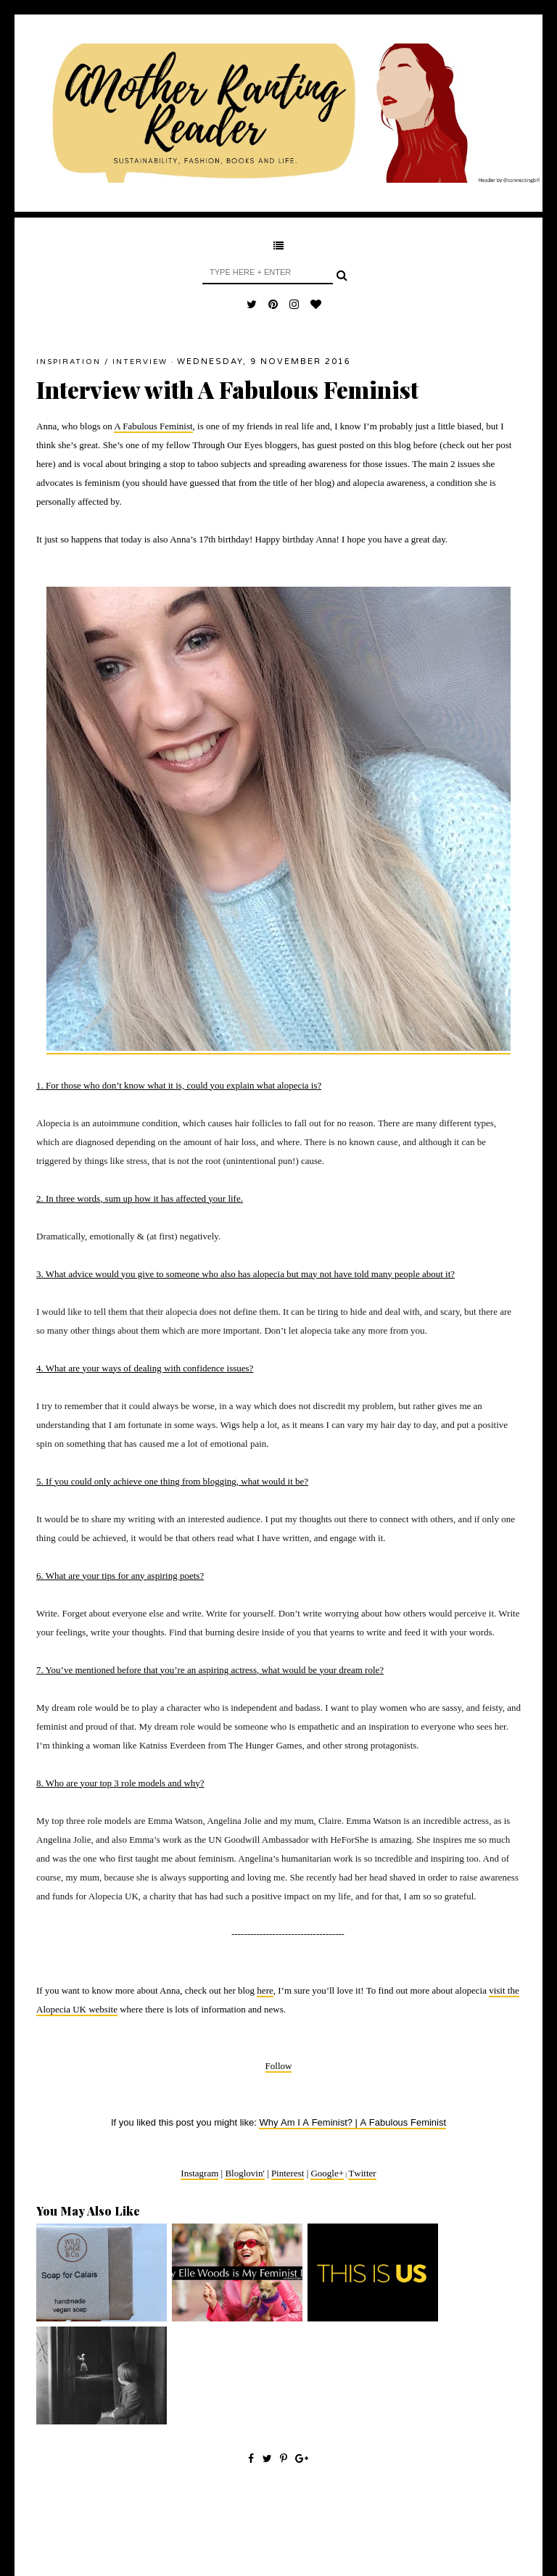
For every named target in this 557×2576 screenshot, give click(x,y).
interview (140, 362)
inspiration (68, 362)
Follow (278, 2065)
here (265, 1990)
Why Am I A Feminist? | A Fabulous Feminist (352, 2122)
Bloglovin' (244, 2173)
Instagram (199, 2173)
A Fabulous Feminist (153, 426)
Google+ (327, 2173)
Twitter (362, 2173)
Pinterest (288, 2173)
